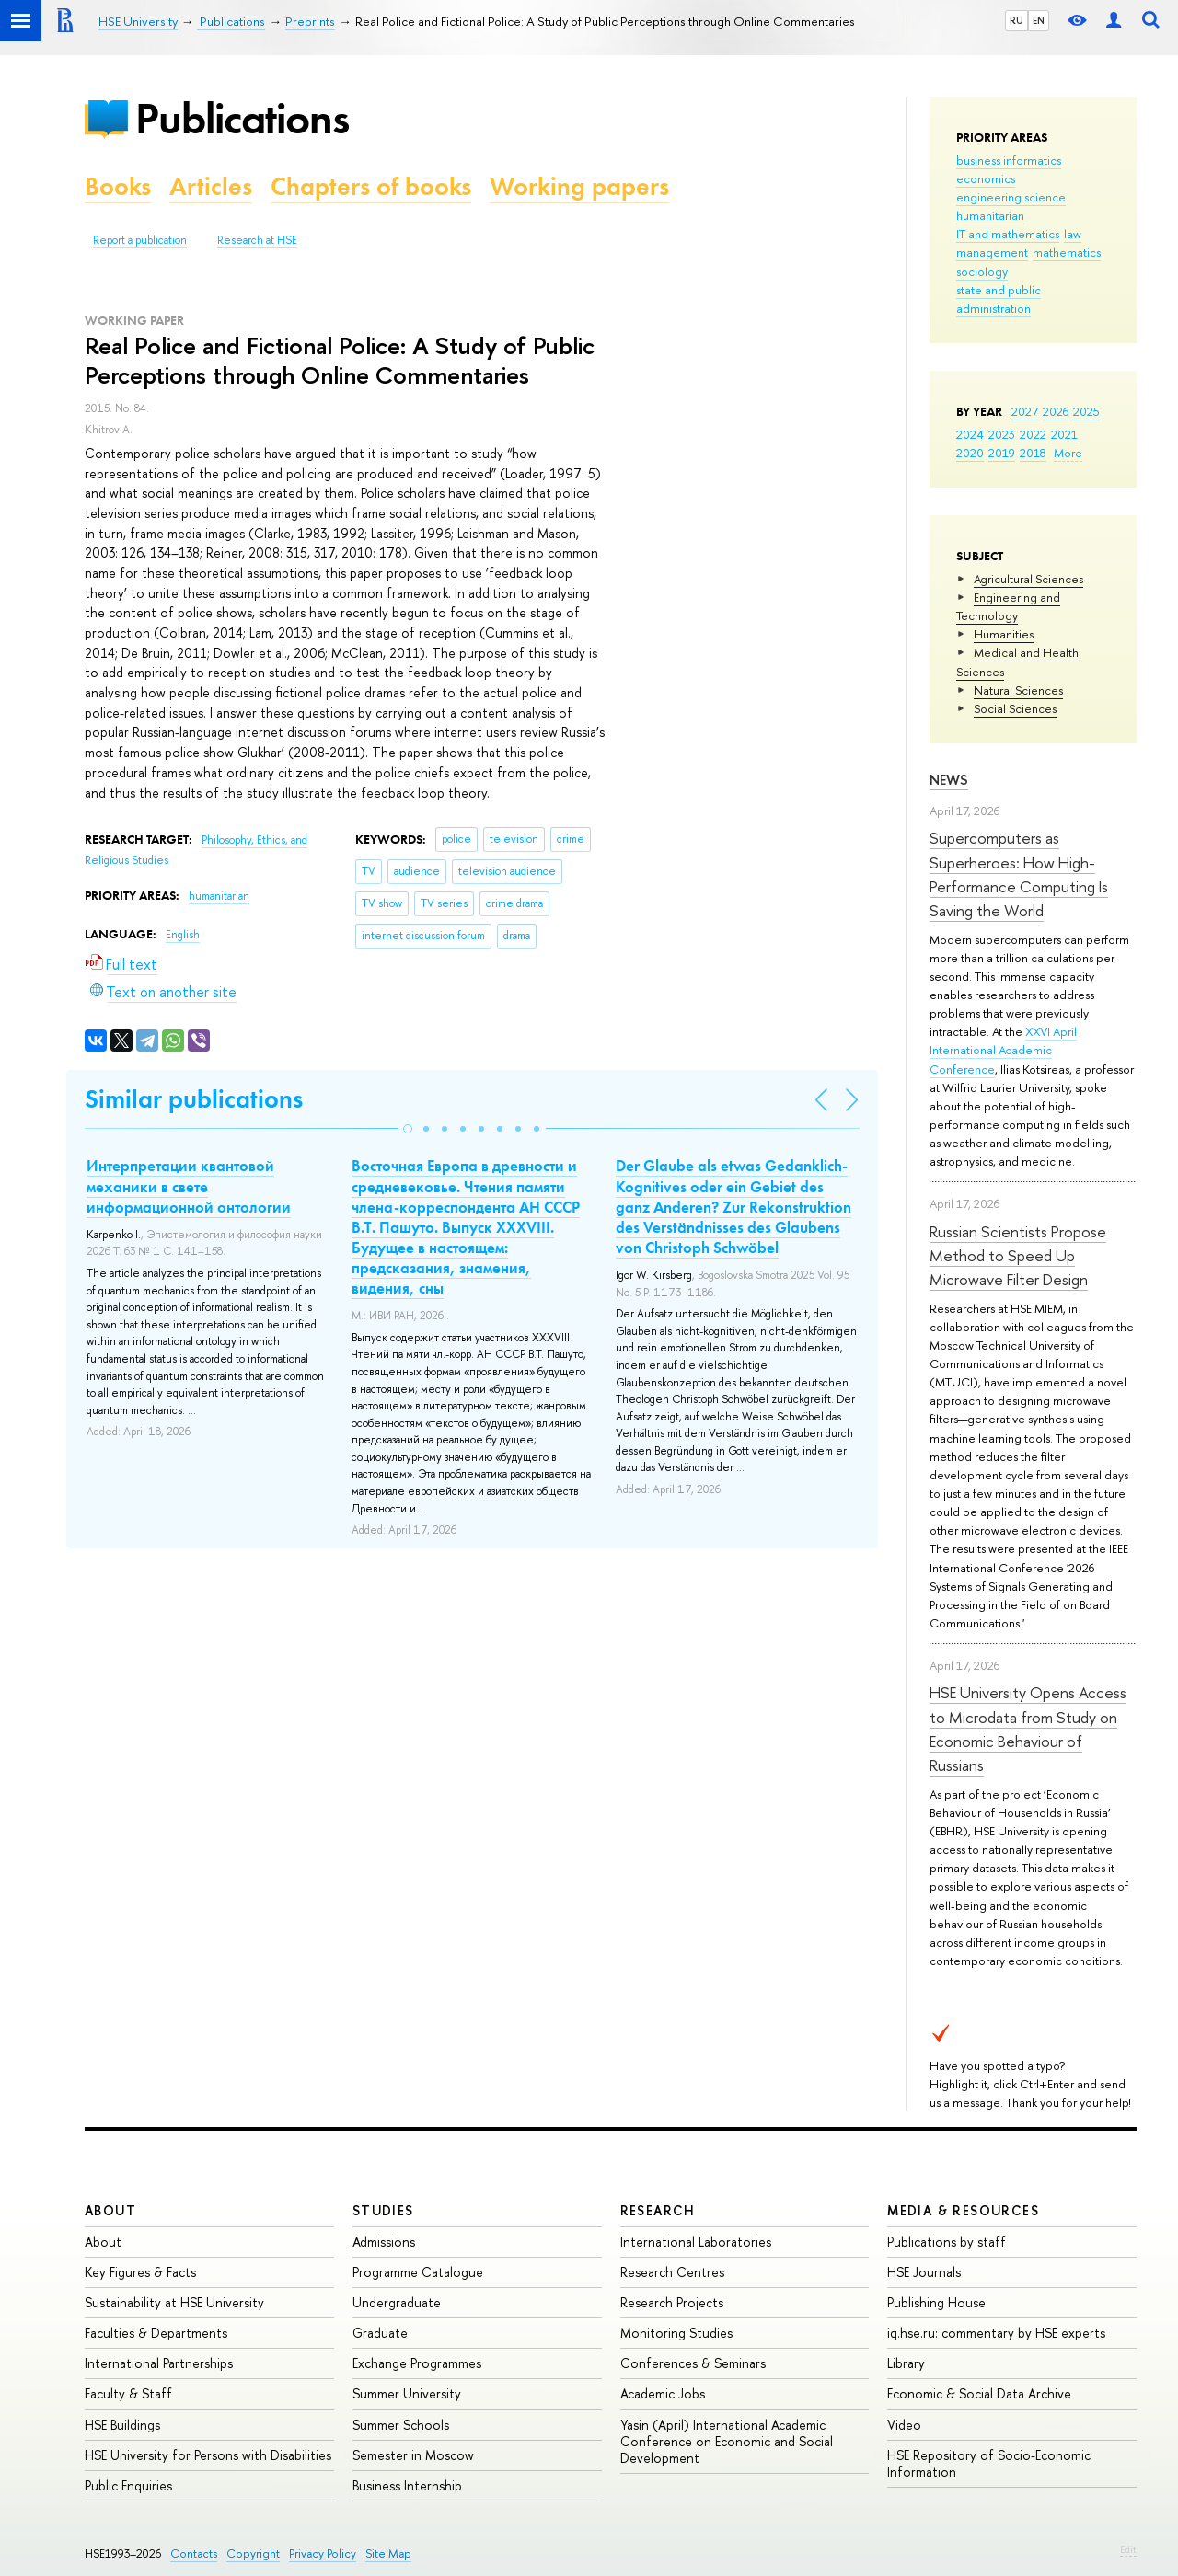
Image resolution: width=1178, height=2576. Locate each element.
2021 (1064, 434)
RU (1016, 20)
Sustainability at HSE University (174, 2302)
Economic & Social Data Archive (979, 2393)
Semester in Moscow (413, 2455)
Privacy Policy (322, 2553)
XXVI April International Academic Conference (1003, 1049)
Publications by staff (946, 2241)
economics (985, 178)
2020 (970, 452)
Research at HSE (257, 240)
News (949, 779)
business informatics (1008, 160)
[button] (407, 1129)
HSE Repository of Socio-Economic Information (989, 2463)
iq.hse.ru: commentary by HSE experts (996, 2332)
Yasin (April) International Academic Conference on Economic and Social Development (726, 2441)
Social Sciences (1015, 708)
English (183, 934)
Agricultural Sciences (1028, 578)
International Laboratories (695, 2241)
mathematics (1067, 252)
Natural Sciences (1018, 690)
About (110, 2210)
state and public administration (998, 299)
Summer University (406, 2393)
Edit (1128, 2549)
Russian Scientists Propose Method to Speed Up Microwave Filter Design (1018, 1256)
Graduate (380, 2332)
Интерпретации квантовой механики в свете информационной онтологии (189, 1186)
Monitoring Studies (676, 2332)
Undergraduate (396, 2302)
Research (658, 2210)
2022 (1033, 434)
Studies (383, 2210)
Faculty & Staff (128, 2393)
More (1068, 452)
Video (904, 2424)
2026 (1055, 411)
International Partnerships (159, 2363)
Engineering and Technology (1008, 606)
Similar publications (194, 1099)
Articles (210, 186)
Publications (242, 118)
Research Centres (672, 2272)
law (1072, 233)
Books (118, 186)
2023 (1001, 434)
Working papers (579, 186)
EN (1039, 20)
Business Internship (407, 2485)
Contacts (193, 2553)
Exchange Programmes (416, 2363)
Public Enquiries (128, 2485)
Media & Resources (963, 2210)
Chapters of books (371, 186)
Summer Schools (400, 2424)
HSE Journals (924, 2272)
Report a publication (140, 240)
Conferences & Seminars (693, 2363)
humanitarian (990, 215)
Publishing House (936, 2302)
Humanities (1004, 634)
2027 (1024, 411)
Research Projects (671, 2302)
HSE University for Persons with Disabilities (208, 2455)
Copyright (253, 2553)
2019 (1001, 452)
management (992, 252)
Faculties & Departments (156, 2332)
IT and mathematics (1007, 233)
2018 (1033, 452)
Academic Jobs (662, 2393)
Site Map (388, 2553)
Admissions (383, 2241)
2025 (1086, 411)
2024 (970, 434)
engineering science (1011, 197)
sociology (982, 271)
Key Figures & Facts (140, 2272)
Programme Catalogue (417, 2272)
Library (906, 2363)
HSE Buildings (122, 2424)
